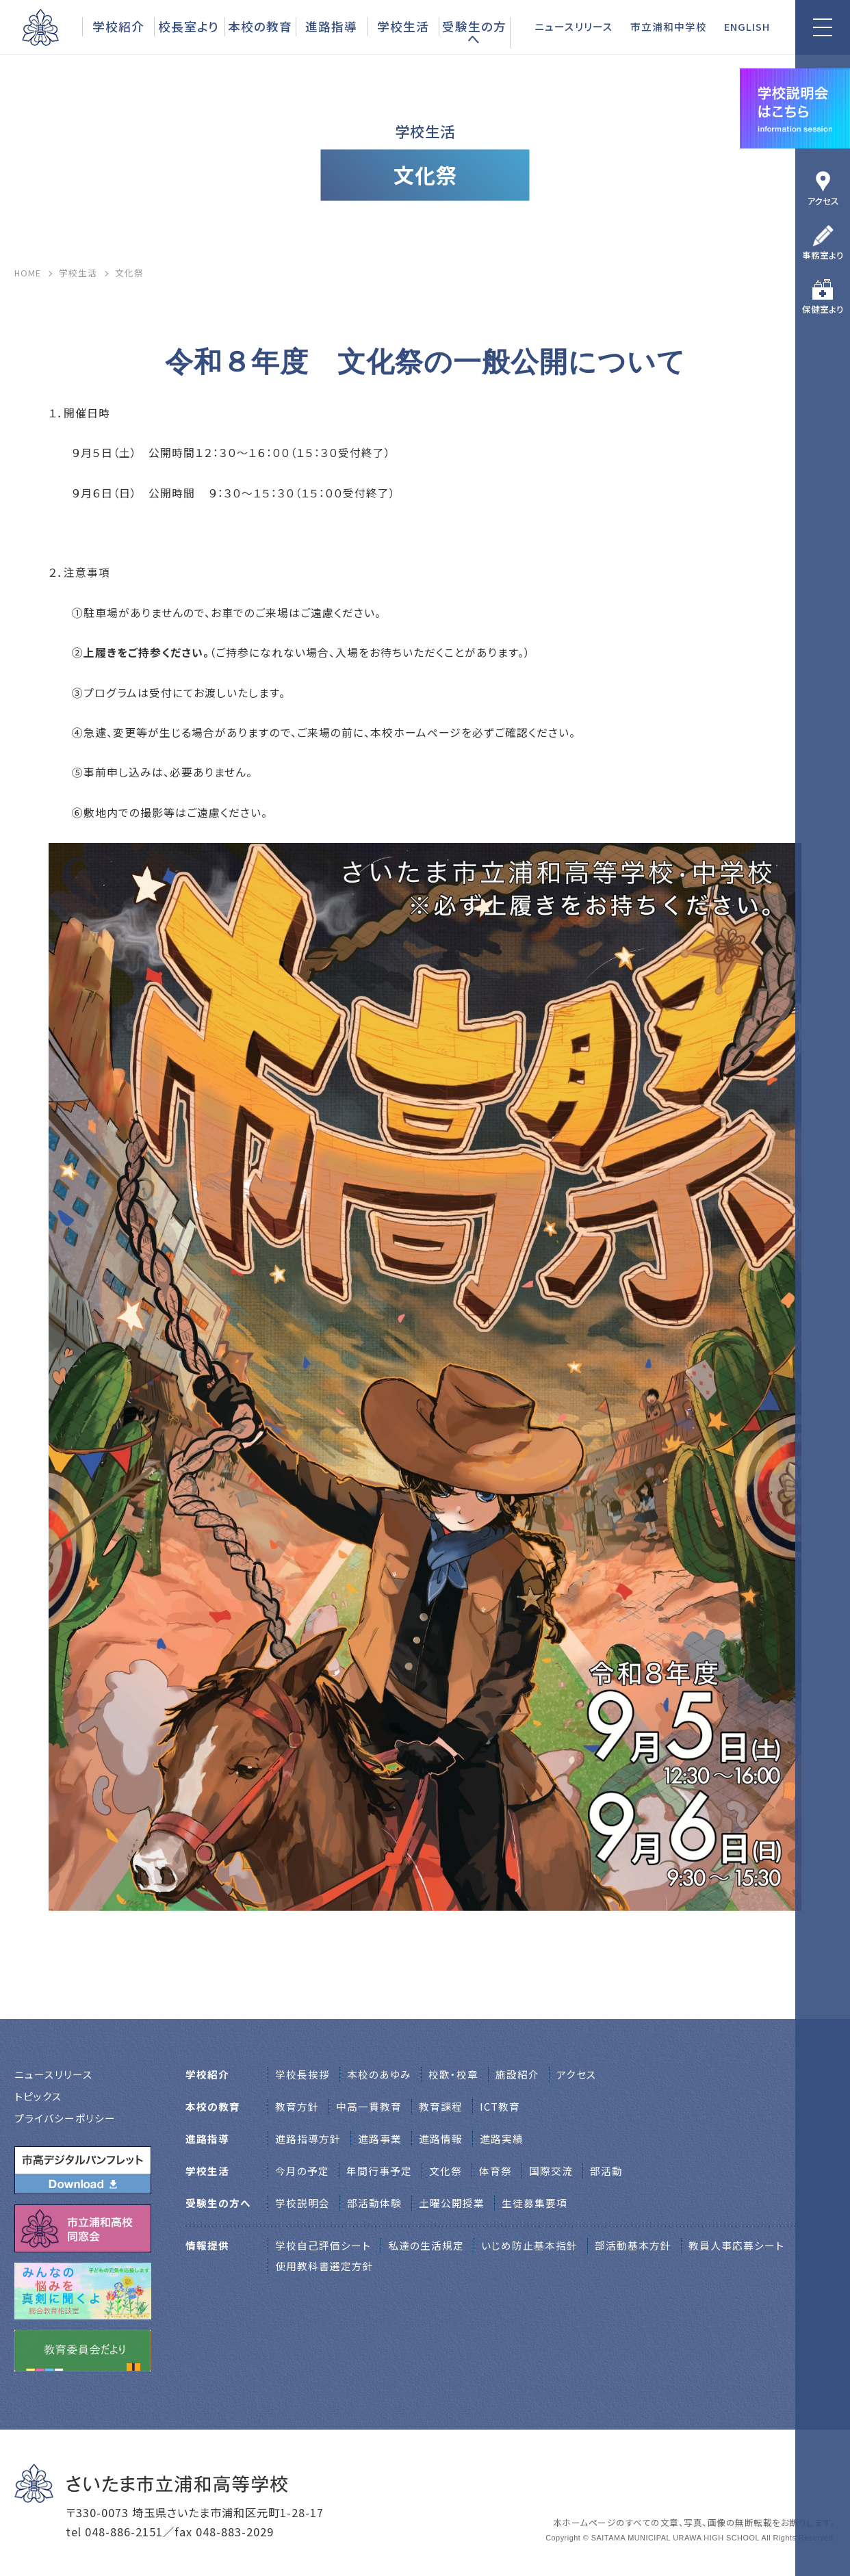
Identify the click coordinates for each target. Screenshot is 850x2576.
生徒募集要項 (534, 2203)
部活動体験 (374, 2203)
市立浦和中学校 (668, 26)
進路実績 (502, 2138)
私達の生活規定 (426, 2245)
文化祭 (445, 2170)
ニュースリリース (574, 26)
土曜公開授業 (452, 2203)
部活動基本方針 (633, 2245)
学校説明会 (302, 2203)
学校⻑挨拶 (302, 2074)
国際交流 (551, 2170)
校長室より (188, 26)
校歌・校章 (453, 2074)
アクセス (823, 200)
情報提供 (207, 2245)
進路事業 (380, 2138)
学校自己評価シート (323, 2245)
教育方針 (297, 2106)
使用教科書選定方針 (324, 2266)
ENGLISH (747, 26)
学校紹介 (118, 26)
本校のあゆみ (379, 2074)
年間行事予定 (379, 2170)
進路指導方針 (308, 2138)
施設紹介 (517, 2074)
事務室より (823, 254)
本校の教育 (260, 26)
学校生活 (403, 26)
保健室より (823, 308)
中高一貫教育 (369, 2106)
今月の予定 (302, 2170)
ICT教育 (500, 2106)
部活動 (606, 2170)
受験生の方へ (474, 32)
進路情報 (441, 2138)
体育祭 (495, 2170)
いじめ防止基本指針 (529, 2245)
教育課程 (441, 2106)
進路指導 (331, 26)
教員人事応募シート (736, 2245)
